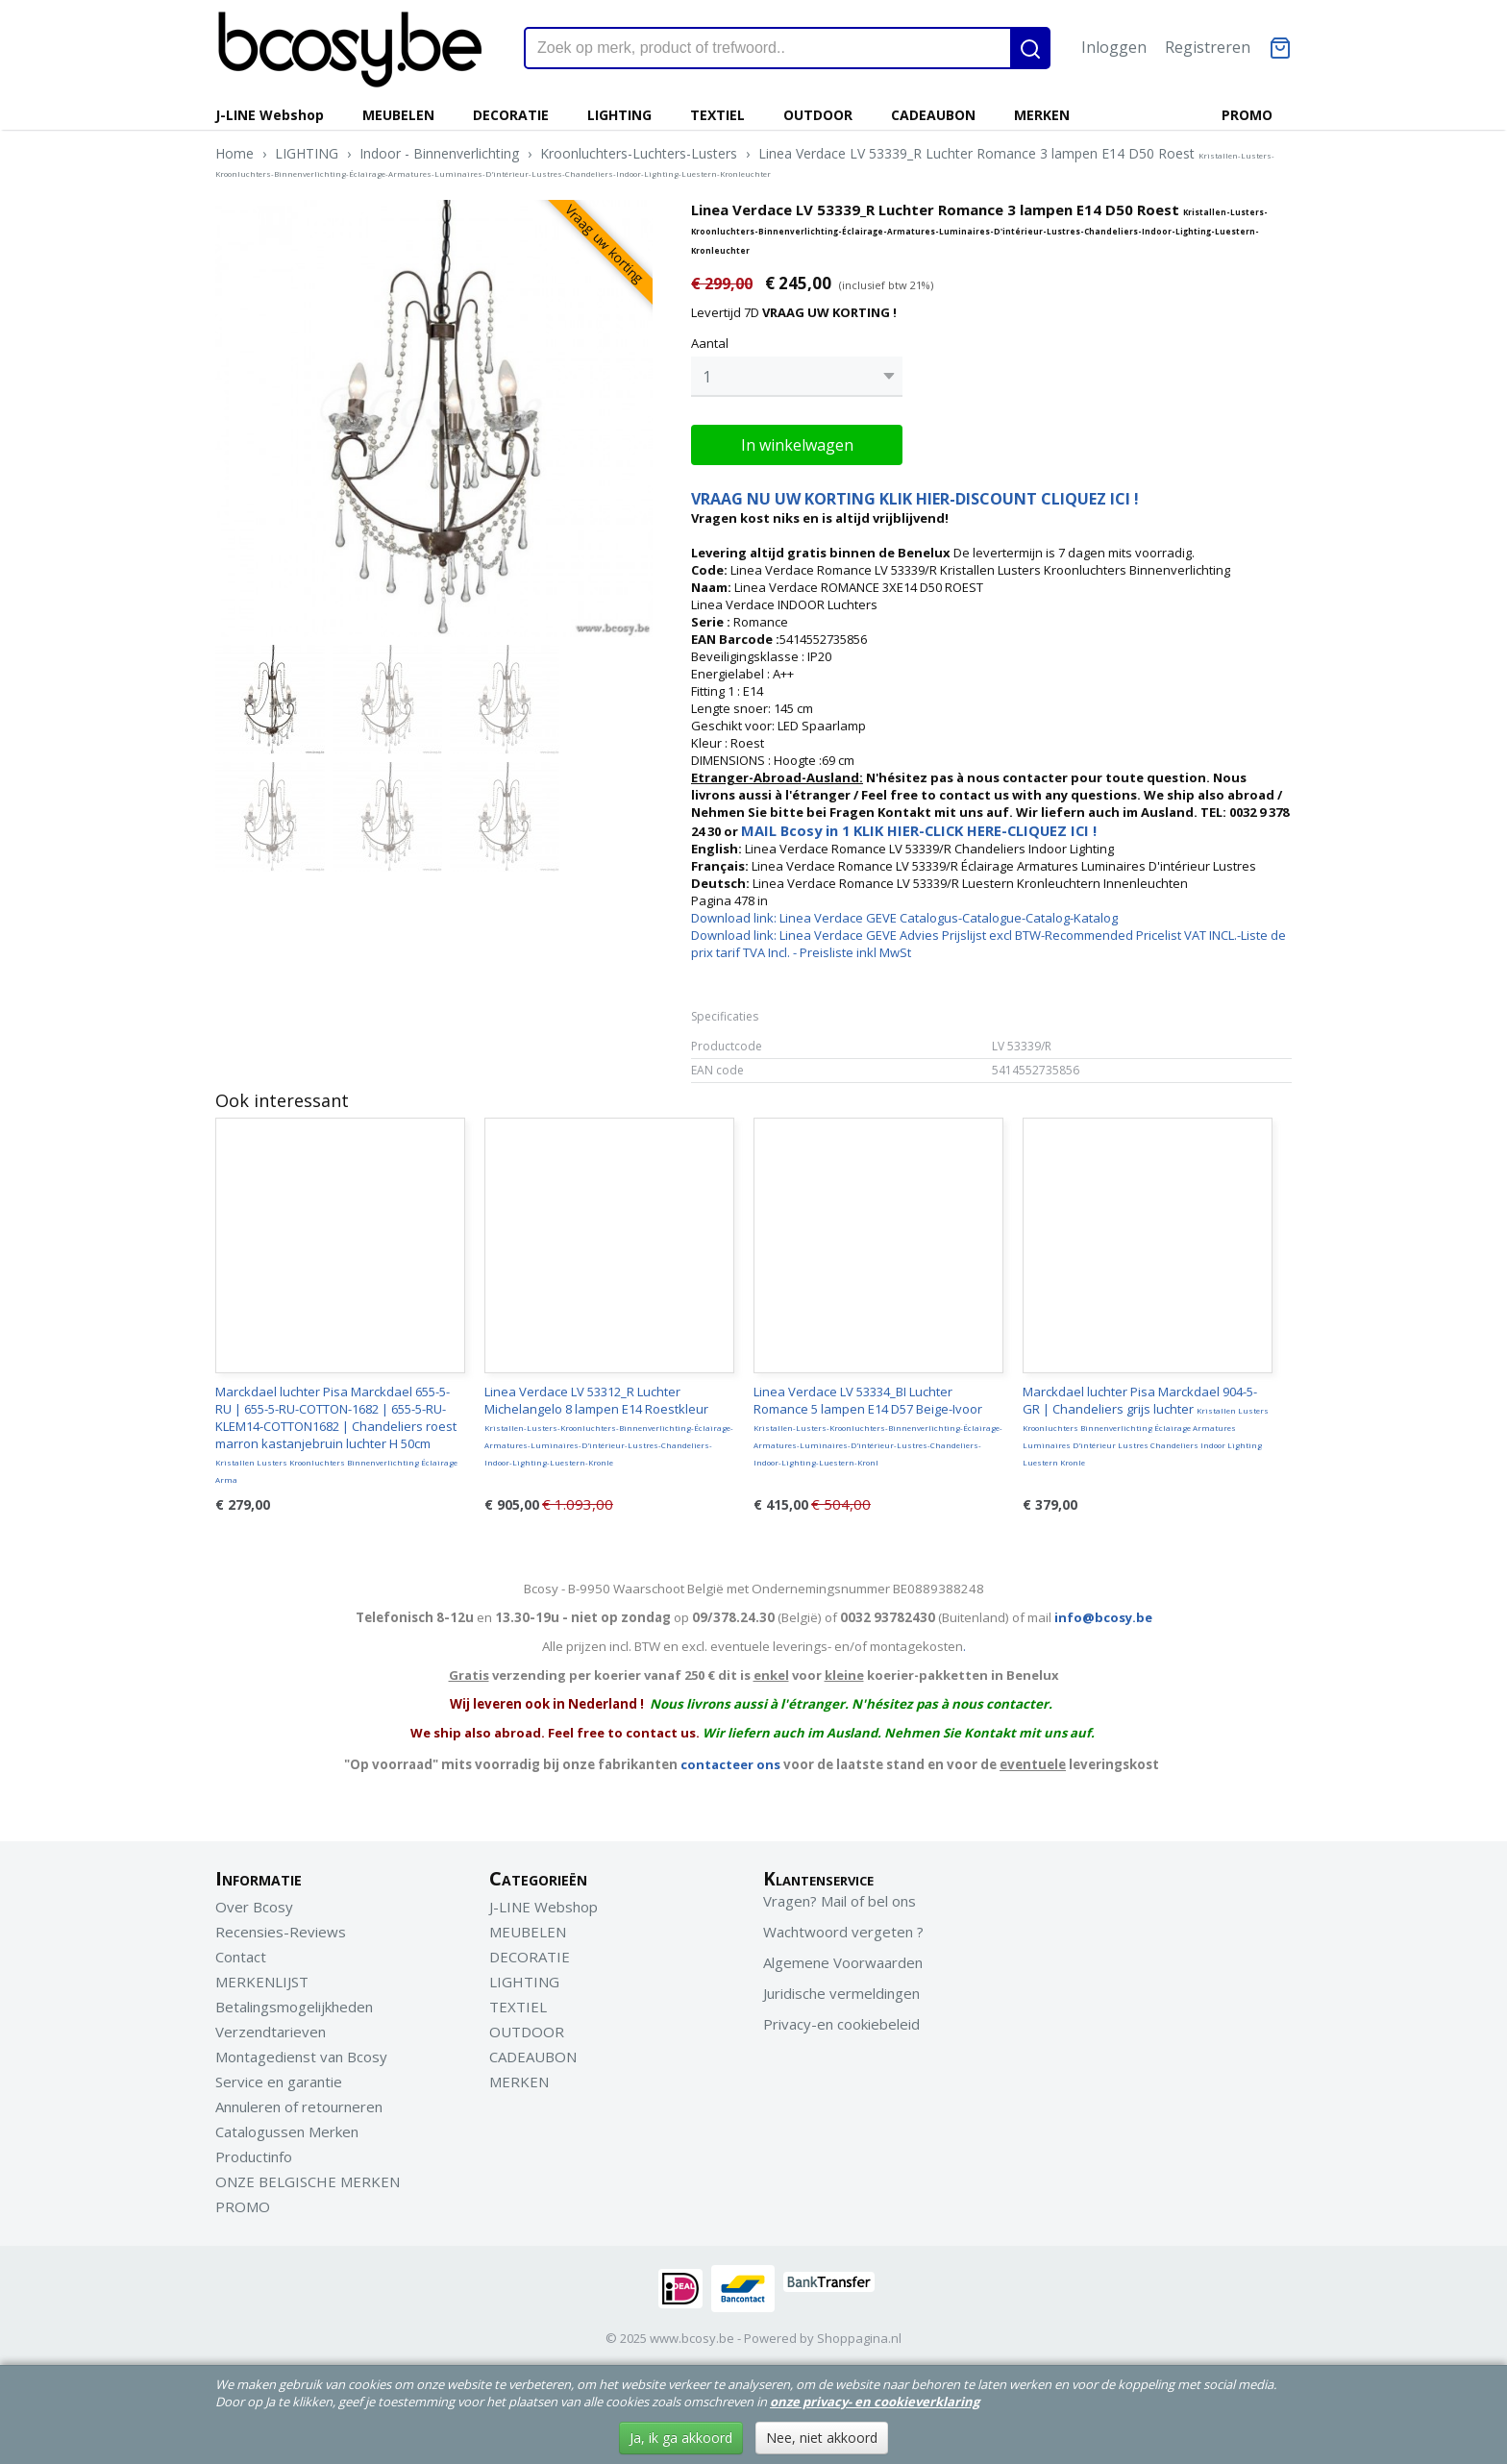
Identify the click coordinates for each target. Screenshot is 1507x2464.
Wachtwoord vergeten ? (843, 1931)
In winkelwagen (797, 445)
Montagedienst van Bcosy (301, 2056)
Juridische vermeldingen (841, 1993)
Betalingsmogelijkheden (294, 2006)
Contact (240, 1956)
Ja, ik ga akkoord (681, 2437)
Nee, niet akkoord (821, 2437)
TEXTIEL (717, 115)
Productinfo (253, 2156)
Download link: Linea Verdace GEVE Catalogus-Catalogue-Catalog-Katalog (904, 917)
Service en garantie (278, 2081)
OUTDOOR (817, 115)
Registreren (1207, 47)
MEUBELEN (398, 115)
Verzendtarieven (270, 2031)
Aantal (710, 343)
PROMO (1247, 115)
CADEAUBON (933, 115)
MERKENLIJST (262, 1981)
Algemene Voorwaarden (843, 1962)
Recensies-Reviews (280, 1931)
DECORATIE (511, 115)
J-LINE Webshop (269, 115)
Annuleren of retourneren (299, 2106)
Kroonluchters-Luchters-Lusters (638, 153)
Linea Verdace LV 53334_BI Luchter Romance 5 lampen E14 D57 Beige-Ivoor (878, 1425)
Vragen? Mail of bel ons (839, 1900)
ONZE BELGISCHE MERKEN (307, 2181)
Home (234, 153)
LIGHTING (619, 115)
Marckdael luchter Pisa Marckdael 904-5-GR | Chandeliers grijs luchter (1146, 1425)
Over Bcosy (254, 1906)
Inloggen (1114, 47)
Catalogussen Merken (286, 2131)
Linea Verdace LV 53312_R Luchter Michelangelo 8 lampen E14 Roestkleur (608, 1425)
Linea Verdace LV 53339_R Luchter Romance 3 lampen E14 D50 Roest (744, 161)
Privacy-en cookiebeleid (841, 2023)
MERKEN (1042, 115)
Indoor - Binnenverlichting (439, 153)
